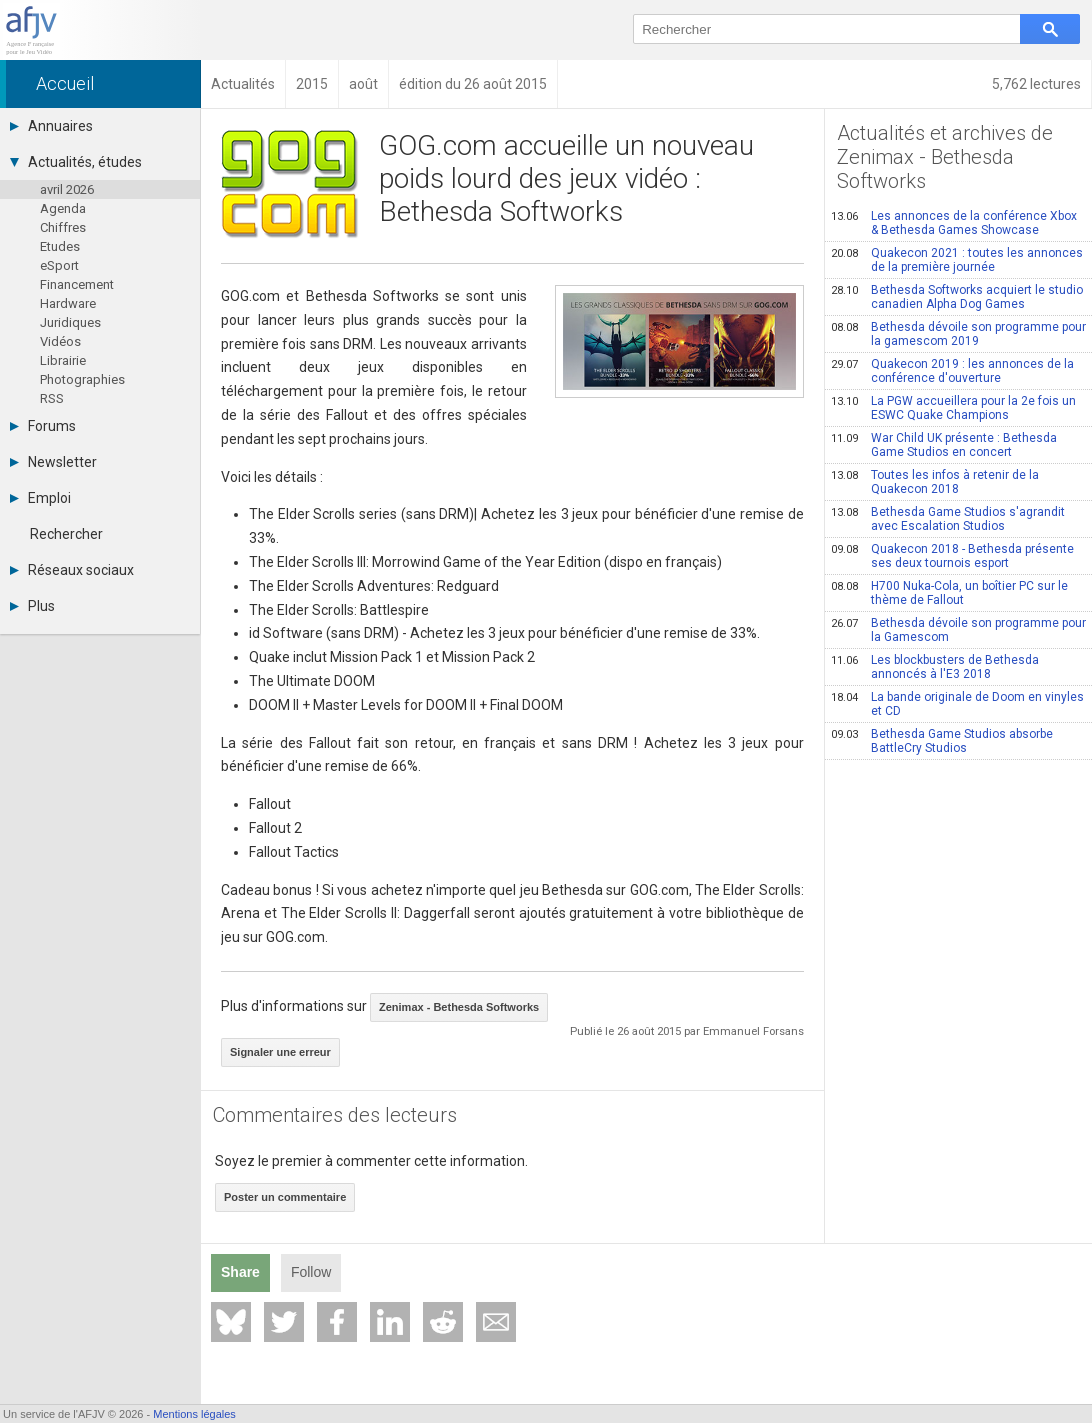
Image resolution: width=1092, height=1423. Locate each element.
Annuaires (51, 126)
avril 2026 (67, 189)
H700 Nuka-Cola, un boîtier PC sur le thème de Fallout (949, 593)
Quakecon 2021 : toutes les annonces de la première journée (957, 260)
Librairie (63, 360)
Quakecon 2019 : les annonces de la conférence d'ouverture (952, 371)
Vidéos (60, 341)
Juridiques (70, 322)
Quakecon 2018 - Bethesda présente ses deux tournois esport (952, 556)
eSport (59, 265)
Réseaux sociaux (72, 570)
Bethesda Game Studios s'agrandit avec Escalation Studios (948, 519)
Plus (32, 606)
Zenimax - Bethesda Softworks (459, 1007)
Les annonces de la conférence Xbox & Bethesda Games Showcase (954, 223)
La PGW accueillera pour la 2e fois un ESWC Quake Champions (953, 408)
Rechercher (66, 534)
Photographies (82, 379)
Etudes (60, 246)
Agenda (63, 208)
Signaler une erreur (280, 1052)
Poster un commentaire (285, 1197)
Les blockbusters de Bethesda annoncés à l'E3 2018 (935, 667)
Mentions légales (194, 1414)
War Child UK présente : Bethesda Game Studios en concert (944, 445)
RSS (52, 398)
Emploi (40, 498)
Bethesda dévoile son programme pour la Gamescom (958, 630)
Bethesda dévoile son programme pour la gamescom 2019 (958, 334)
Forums (43, 426)
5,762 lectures (1036, 84)
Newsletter (53, 462)
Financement (77, 284)
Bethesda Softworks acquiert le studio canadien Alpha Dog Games (957, 297)
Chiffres (63, 227)
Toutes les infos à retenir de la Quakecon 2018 (935, 482)
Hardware (68, 303)
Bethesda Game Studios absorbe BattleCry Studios (942, 741)
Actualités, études (76, 162)
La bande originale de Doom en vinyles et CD (957, 704)
